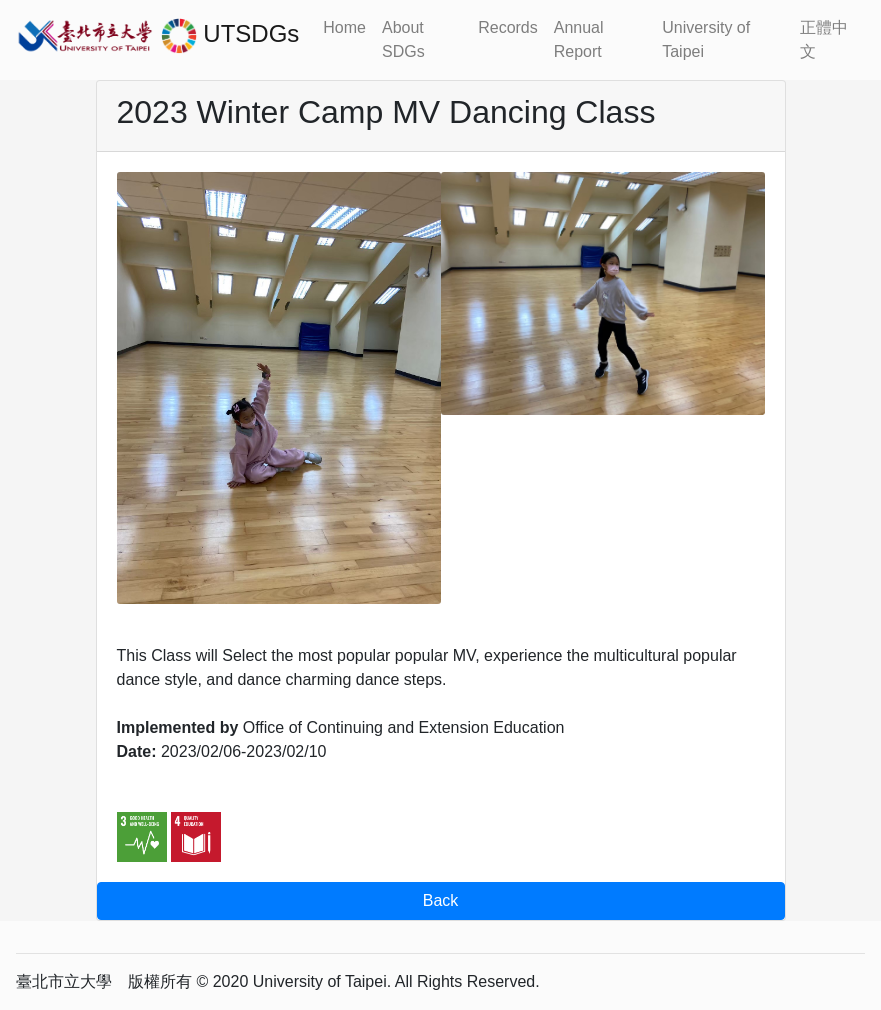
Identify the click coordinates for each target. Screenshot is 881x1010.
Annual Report (579, 39)
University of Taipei (706, 39)
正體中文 (824, 39)
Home (344, 27)
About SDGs (403, 39)
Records (508, 27)
